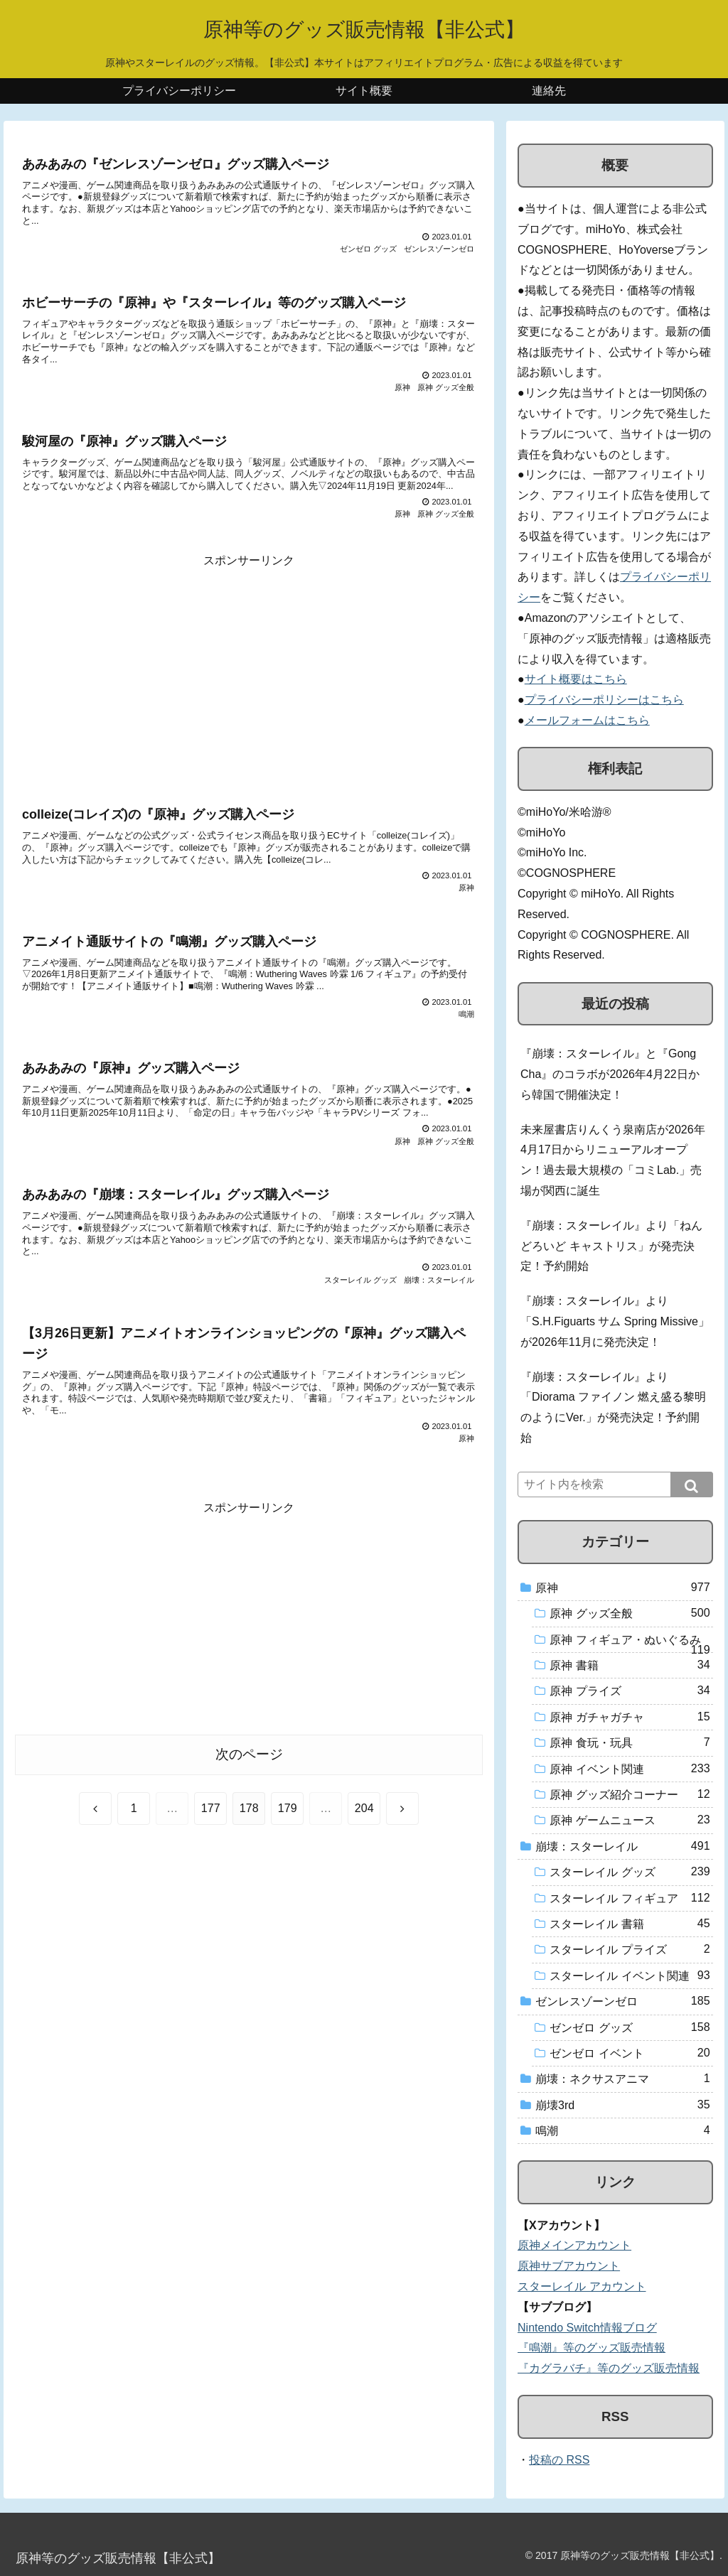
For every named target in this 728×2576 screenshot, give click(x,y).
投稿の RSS (559, 2460)
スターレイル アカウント (582, 2286)
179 (287, 1808)
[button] (691, 1484)
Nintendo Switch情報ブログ (587, 2328)
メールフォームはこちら (587, 720)
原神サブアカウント (569, 2266)
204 (364, 1808)
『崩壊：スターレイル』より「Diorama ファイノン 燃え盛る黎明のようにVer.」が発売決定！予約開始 (613, 1407)
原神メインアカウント (574, 2245)
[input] (615, 1484)
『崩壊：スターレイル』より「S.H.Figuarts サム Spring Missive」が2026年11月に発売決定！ (615, 1321)
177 (210, 1808)
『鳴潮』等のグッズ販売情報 (591, 2347)
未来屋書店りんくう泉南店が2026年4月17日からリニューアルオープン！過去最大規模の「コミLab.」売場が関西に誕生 (612, 1160)
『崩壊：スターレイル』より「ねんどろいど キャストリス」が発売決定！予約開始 (611, 1246)
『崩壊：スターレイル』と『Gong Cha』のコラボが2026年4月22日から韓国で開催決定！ (610, 1074)
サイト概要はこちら (576, 679)
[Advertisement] (249, 670)
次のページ (249, 1754)
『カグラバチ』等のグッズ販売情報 (609, 2368)
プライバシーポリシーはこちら (604, 700)
